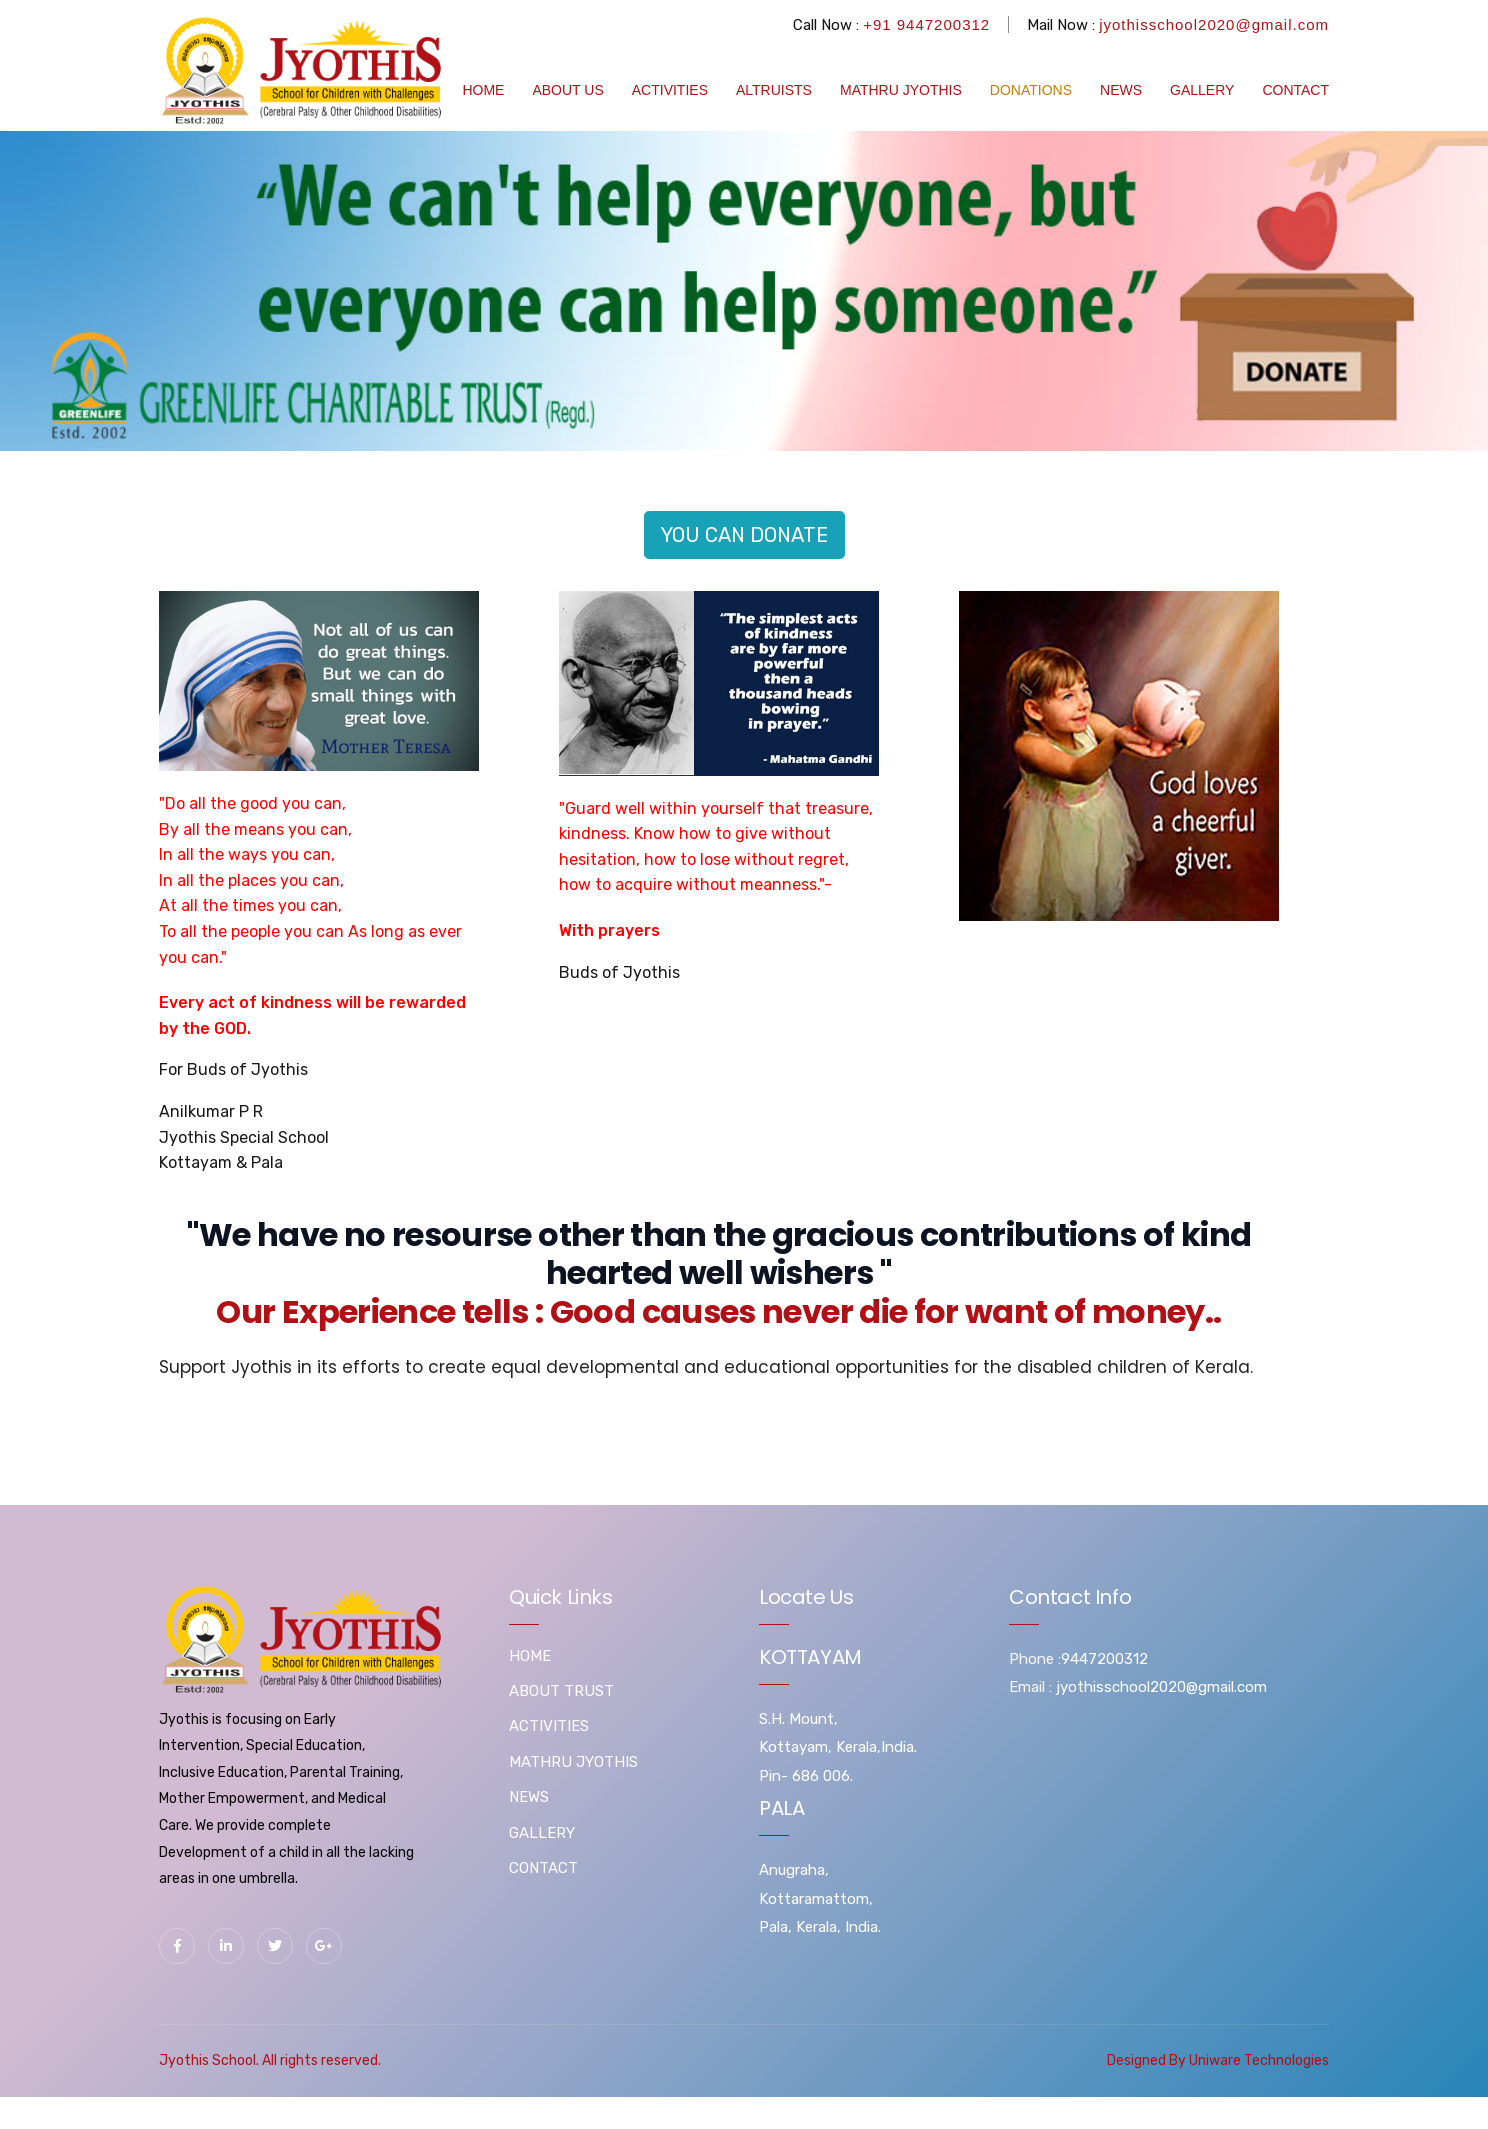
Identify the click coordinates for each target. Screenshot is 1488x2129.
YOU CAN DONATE (744, 535)
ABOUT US (567, 90)
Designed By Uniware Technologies (1218, 2060)
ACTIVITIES (670, 90)
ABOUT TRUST (561, 1691)
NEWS (1121, 90)
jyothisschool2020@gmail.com (1214, 24)
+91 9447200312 (926, 24)
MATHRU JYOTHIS (901, 90)
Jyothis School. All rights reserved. (270, 2060)
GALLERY (1202, 90)
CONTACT (1295, 90)
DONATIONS (1031, 90)
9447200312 (1104, 1659)
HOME (483, 90)
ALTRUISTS (774, 90)
